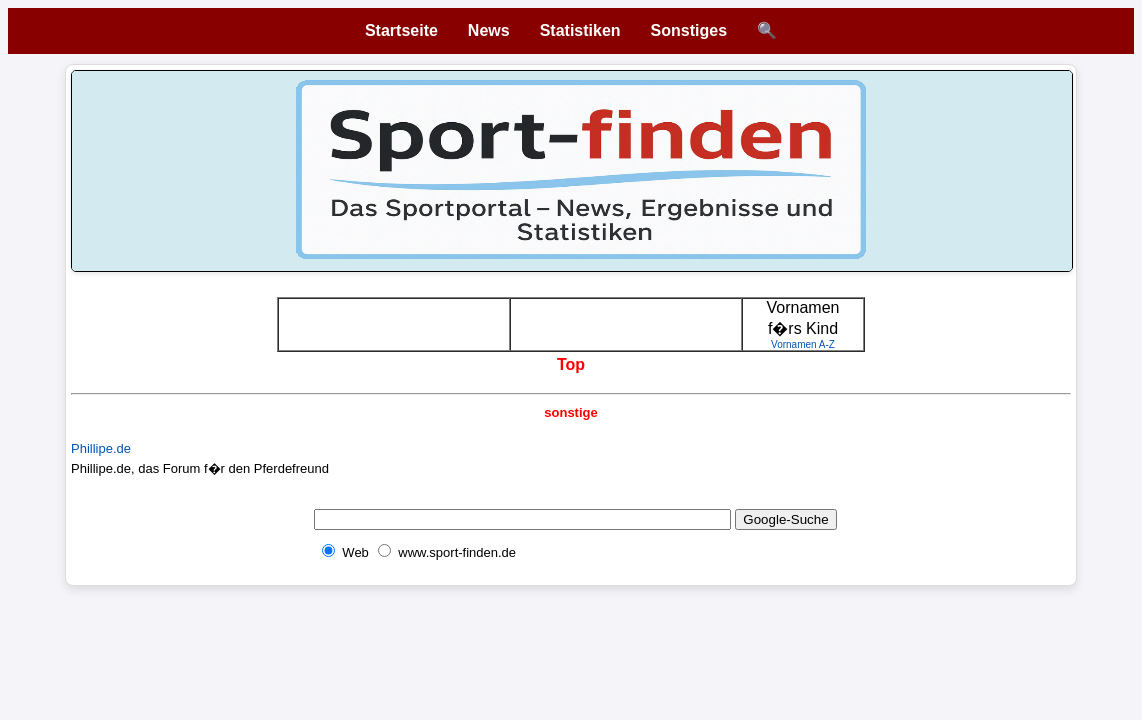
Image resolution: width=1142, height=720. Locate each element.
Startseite (401, 30)
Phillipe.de (101, 448)
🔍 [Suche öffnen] (767, 30)
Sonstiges (689, 30)
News (489, 30)
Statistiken (580, 30)
